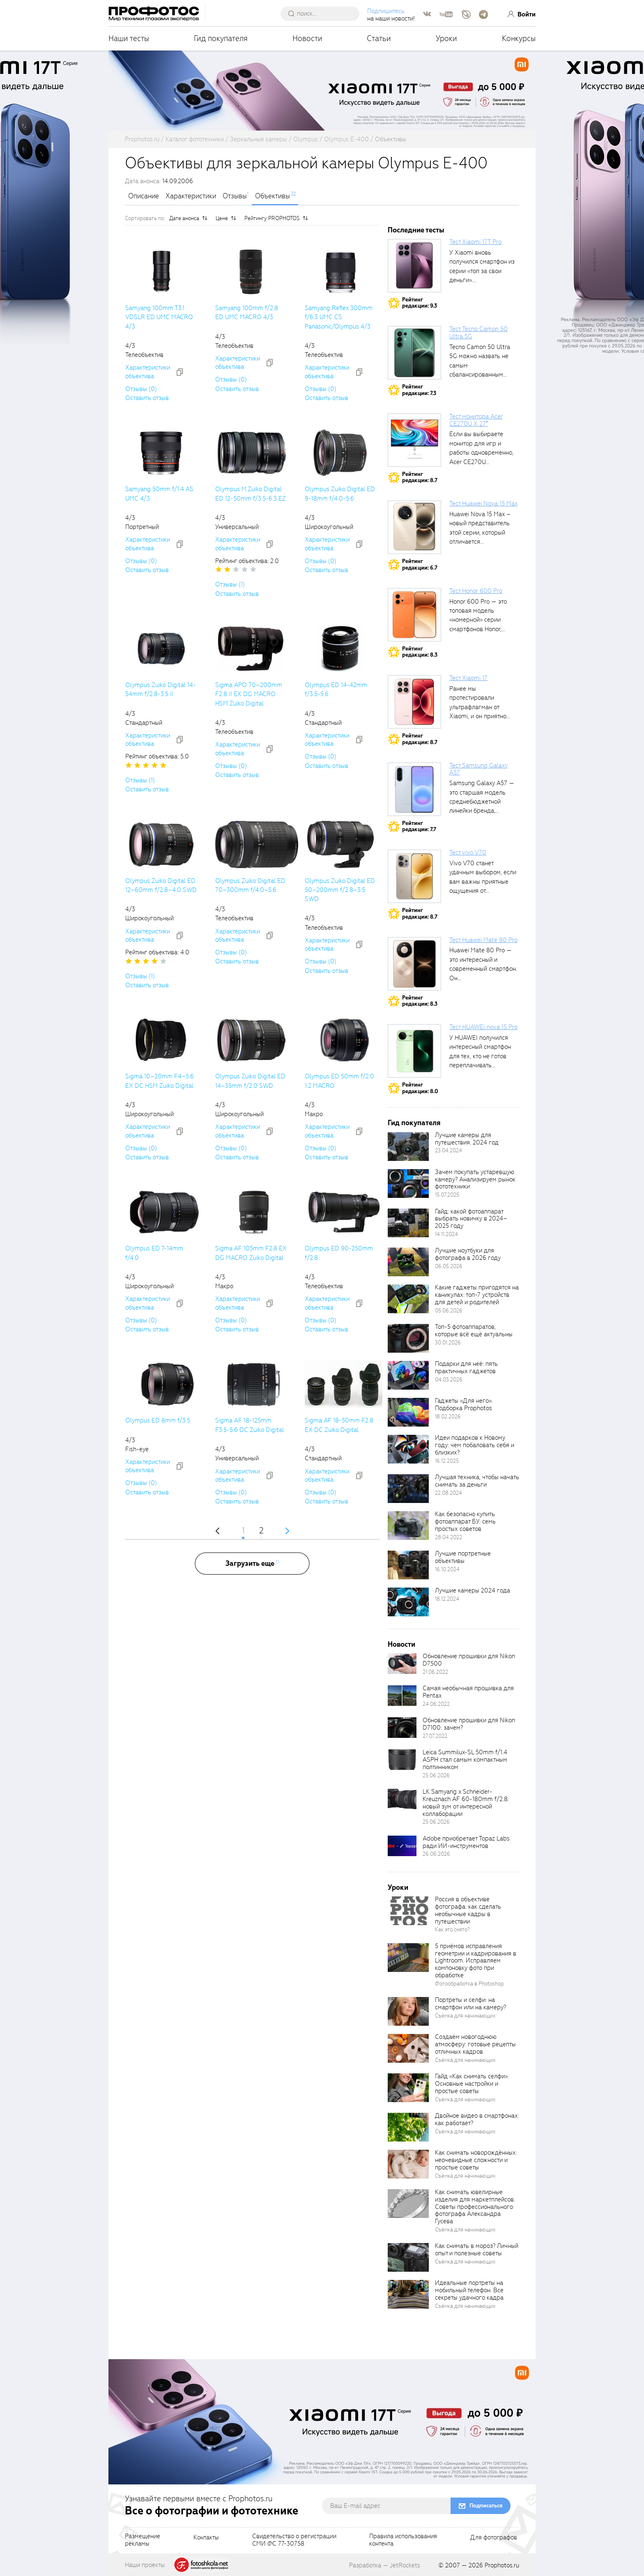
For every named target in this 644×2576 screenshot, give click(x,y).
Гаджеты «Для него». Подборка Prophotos (463, 1404)
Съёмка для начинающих (465, 2015)
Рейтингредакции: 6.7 (419, 564)
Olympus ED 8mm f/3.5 (157, 1420)
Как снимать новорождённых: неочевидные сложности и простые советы (476, 2160)
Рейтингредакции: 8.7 (419, 477)
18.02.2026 (448, 1416)
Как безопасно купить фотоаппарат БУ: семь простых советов (465, 1521)
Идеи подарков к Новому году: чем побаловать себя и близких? (474, 1445)
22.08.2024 (448, 1492)
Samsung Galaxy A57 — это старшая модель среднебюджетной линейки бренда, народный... (481, 801)
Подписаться (485, 2505)
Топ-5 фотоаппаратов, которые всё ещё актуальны (474, 1330)
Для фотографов (493, 2538)
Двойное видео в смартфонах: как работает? (477, 2119)
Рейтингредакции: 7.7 (419, 826)
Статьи (379, 38)
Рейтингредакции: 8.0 (420, 1088)
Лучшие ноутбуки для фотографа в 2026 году (468, 1254)
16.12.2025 (447, 1460)
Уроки (446, 38)
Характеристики (191, 196)
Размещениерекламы (142, 2540)
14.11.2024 (446, 1234)
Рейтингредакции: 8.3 (419, 652)
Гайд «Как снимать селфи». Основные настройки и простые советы (471, 2083)
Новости (307, 38)
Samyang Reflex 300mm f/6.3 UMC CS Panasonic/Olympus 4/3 (339, 317)
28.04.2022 (448, 1537)
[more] (252, 1563)
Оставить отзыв (147, 398)
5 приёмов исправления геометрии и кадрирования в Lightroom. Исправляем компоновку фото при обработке (475, 1960)
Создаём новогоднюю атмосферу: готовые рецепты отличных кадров (475, 2044)
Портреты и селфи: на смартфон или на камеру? (470, 2003)
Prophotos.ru (502, 2565)
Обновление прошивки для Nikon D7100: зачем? (469, 1724)
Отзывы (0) (141, 389)
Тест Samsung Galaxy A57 (478, 769)
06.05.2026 (448, 1266)
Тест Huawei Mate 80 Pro (483, 940)
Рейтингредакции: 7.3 (419, 390)
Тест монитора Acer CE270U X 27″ (476, 420)
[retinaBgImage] (408, 1146)
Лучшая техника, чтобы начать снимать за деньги (477, 1481)
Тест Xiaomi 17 (468, 678)
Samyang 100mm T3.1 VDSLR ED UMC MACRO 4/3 (159, 317)
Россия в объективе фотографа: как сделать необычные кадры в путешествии (468, 1910)
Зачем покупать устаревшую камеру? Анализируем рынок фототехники (475, 1179)
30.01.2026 (448, 1342)
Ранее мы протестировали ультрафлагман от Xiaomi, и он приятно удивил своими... (477, 707)
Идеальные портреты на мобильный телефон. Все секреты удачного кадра (469, 2290)
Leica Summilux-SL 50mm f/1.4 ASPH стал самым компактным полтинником (465, 1759)
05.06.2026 (448, 1310)
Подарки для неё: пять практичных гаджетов (466, 1367)
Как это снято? (452, 1929)
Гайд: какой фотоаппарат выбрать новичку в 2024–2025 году (471, 1218)
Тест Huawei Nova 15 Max (483, 503)
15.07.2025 (447, 1194)
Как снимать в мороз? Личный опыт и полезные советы (476, 2249)
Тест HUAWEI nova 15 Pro (483, 1027)
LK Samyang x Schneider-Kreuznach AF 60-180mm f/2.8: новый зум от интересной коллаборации (466, 1803)
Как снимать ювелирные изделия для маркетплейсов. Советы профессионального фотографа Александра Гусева (475, 2206)
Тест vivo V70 (467, 852)
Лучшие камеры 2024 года (472, 1590)
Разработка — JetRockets (384, 2565)
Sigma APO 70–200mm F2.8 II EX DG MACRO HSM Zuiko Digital (248, 694)
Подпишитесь (386, 11)
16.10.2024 (447, 1569)
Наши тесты (128, 38)
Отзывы (235, 196)
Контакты (206, 2538)
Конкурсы (519, 38)
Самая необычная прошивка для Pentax (468, 1692)
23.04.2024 (448, 1150)
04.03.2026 (448, 1379)
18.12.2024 (447, 1598)
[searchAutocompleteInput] (323, 13)
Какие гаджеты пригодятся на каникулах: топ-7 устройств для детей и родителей (477, 1294)
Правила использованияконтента (403, 2540)
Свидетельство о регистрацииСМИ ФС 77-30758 (294, 2540)
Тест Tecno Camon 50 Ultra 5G (478, 332)
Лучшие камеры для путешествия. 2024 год (467, 1139)
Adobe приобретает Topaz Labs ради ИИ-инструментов (466, 1842)
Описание (143, 196)
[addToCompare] (180, 372)
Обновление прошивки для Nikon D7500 (469, 1660)
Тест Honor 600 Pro (475, 591)
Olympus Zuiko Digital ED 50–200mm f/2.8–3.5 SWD (340, 890)
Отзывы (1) (230, 584)
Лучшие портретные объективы (463, 1557)
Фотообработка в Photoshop (469, 1983)
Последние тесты (416, 230)
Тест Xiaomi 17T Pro (475, 242)
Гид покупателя (221, 38)
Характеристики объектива (147, 371)
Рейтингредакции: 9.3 (419, 302)
